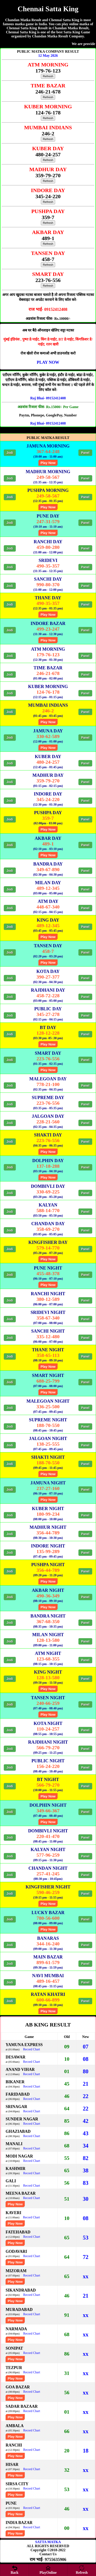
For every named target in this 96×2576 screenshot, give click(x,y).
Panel (85, 452)
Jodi (10, 452)
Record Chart (31, 2049)
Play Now (48, 463)
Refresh (48, 76)
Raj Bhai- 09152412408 (48, 398)
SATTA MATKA (48, 2542)
